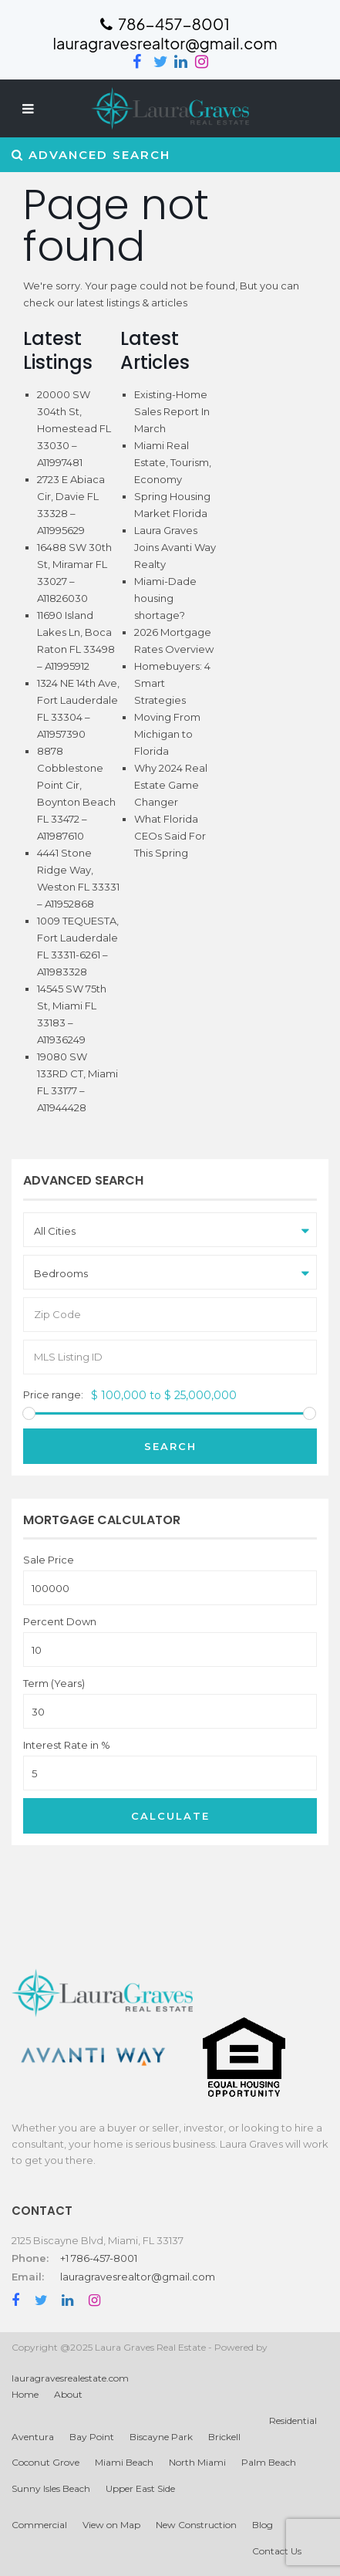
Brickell (224, 2436)
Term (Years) (54, 1683)
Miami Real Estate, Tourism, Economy (172, 462)
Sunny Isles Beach (51, 2488)
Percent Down (59, 1622)
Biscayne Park (161, 2436)
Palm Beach (268, 2462)
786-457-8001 (165, 23)
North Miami (197, 2462)
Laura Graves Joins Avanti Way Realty (175, 547)
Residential (293, 2420)
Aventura (33, 2436)
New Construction (196, 2524)
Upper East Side (140, 2488)
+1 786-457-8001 (98, 2258)
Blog (262, 2524)
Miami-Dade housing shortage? (165, 598)
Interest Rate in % (66, 1745)
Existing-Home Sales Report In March (172, 411)
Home (25, 2394)
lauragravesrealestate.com (70, 2378)
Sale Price (48, 1560)
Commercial (39, 2524)
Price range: (53, 1395)
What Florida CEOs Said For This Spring (170, 836)
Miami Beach (124, 2462)
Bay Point (91, 2436)
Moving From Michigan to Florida (167, 734)
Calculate (170, 1816)
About (68, 2394)
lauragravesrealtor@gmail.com (137, 2276)
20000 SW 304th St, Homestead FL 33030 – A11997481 (74, 428)
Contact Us (276, 2551)
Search (170, 1446)
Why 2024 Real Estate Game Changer (170, 785)
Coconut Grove (45, 2462)
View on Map (111, 2524)
